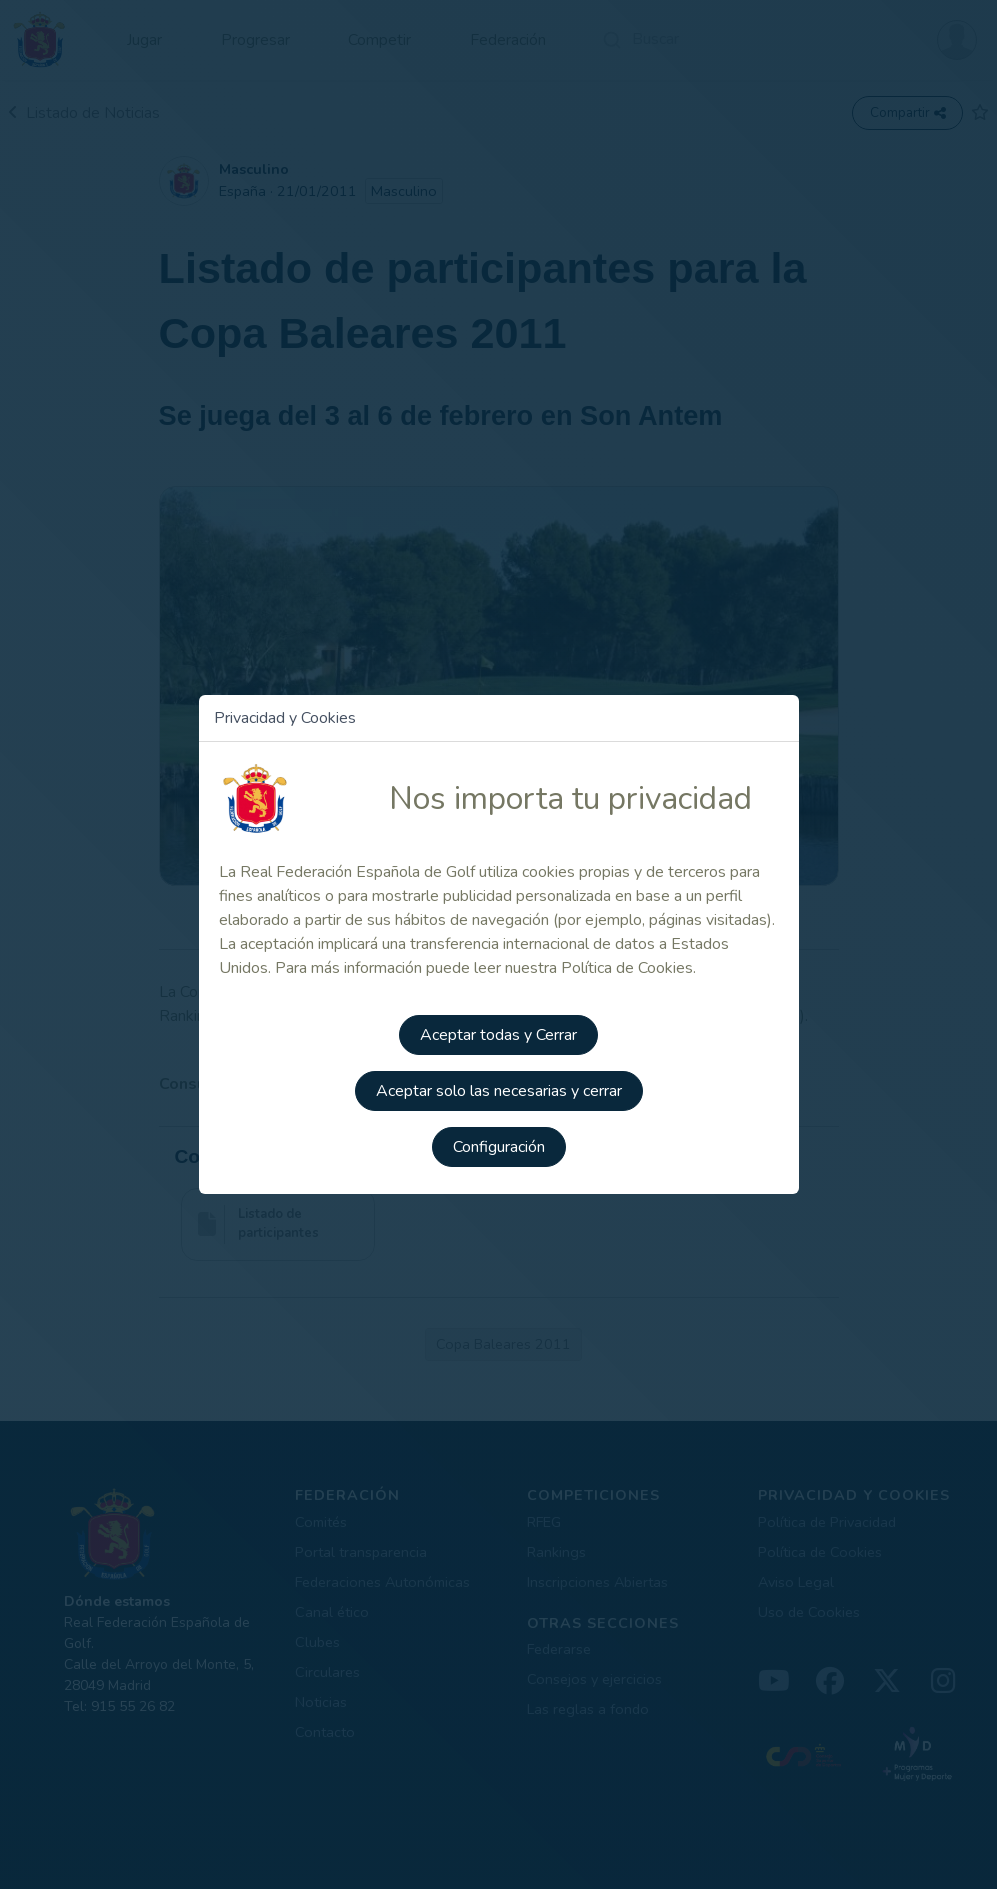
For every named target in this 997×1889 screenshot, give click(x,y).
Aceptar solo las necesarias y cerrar (499, 1091)
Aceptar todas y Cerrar (498, 1035)
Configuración (499, 1147)
